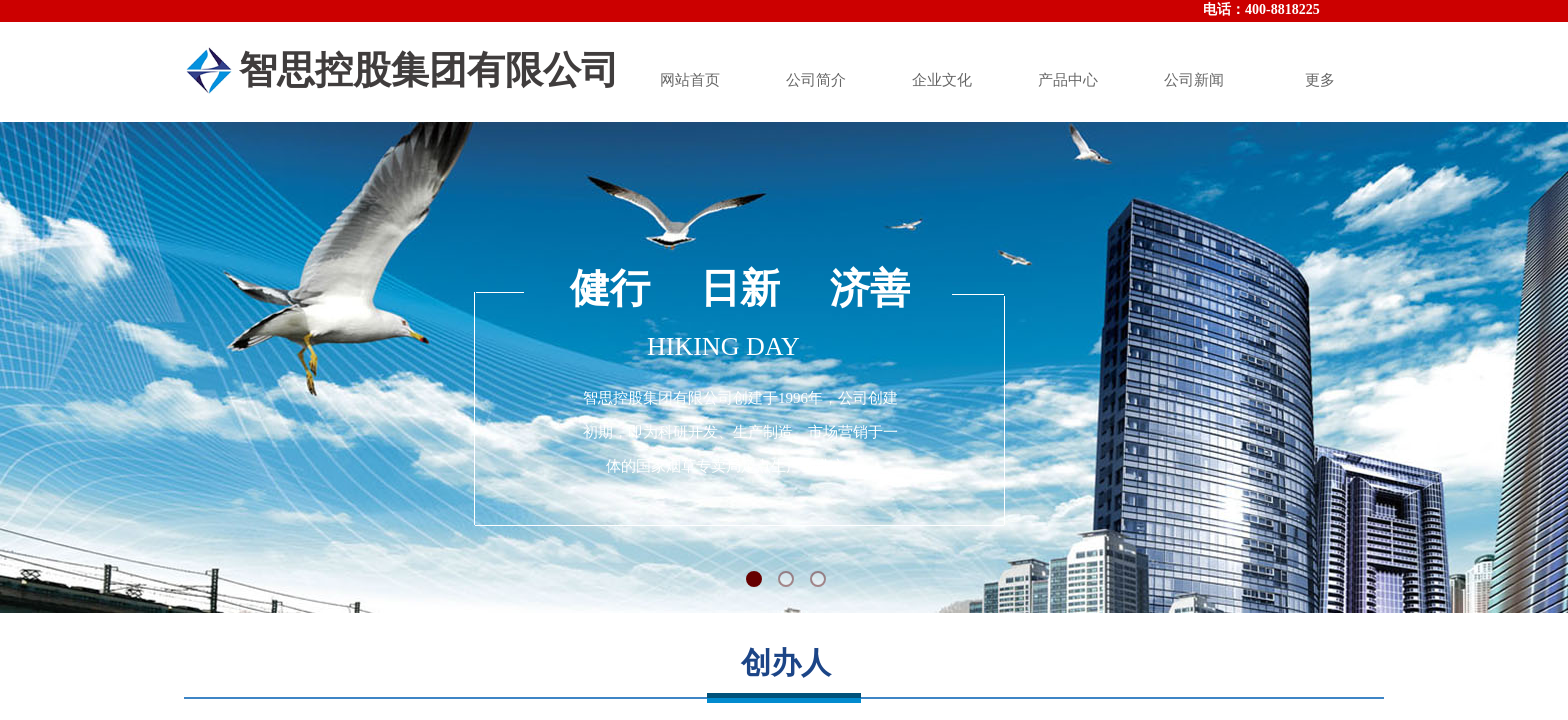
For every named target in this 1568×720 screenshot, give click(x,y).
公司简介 (816, 80)
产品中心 (1068, 80)
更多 (1320, 80)
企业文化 (942, 80)
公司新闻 (1194, 80)
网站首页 (690, 80)
